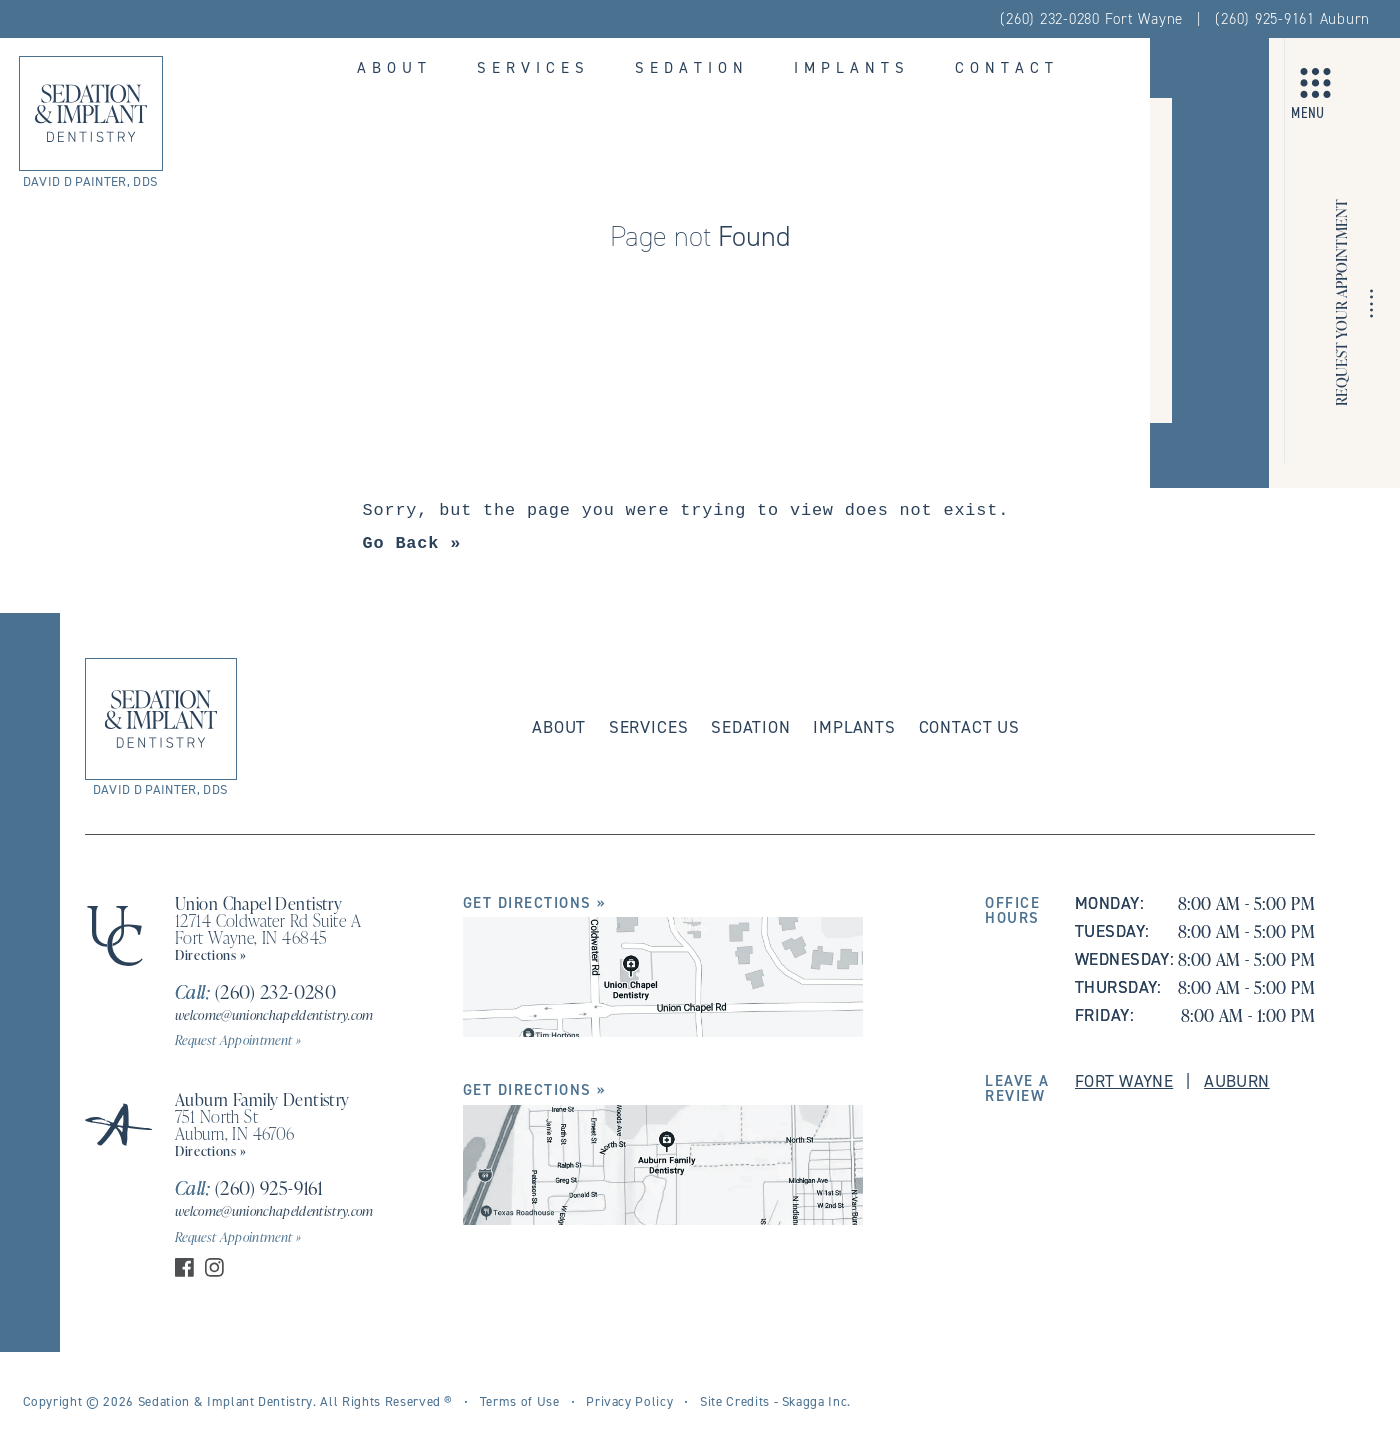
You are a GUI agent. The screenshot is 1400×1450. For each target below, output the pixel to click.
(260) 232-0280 (255, 991)
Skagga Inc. (816, 1401)
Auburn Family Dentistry (262, 1099)
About (394, 67)
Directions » (211, 954)
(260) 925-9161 (249, 1187)
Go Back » (412, 543)
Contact (1007, 67)
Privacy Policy (629, 1401)
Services (533, 67)
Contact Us (969, 727)
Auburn (1237, 1081)
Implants (852, 67)
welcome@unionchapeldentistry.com (274, 1014)
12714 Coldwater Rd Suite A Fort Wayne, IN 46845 (268, 928)
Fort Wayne (1124, 1081)
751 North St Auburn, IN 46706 (235, 1124)
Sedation (692, 67)
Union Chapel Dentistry (258, 903)
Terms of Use (520, 1401)
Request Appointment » (238, 1039)
